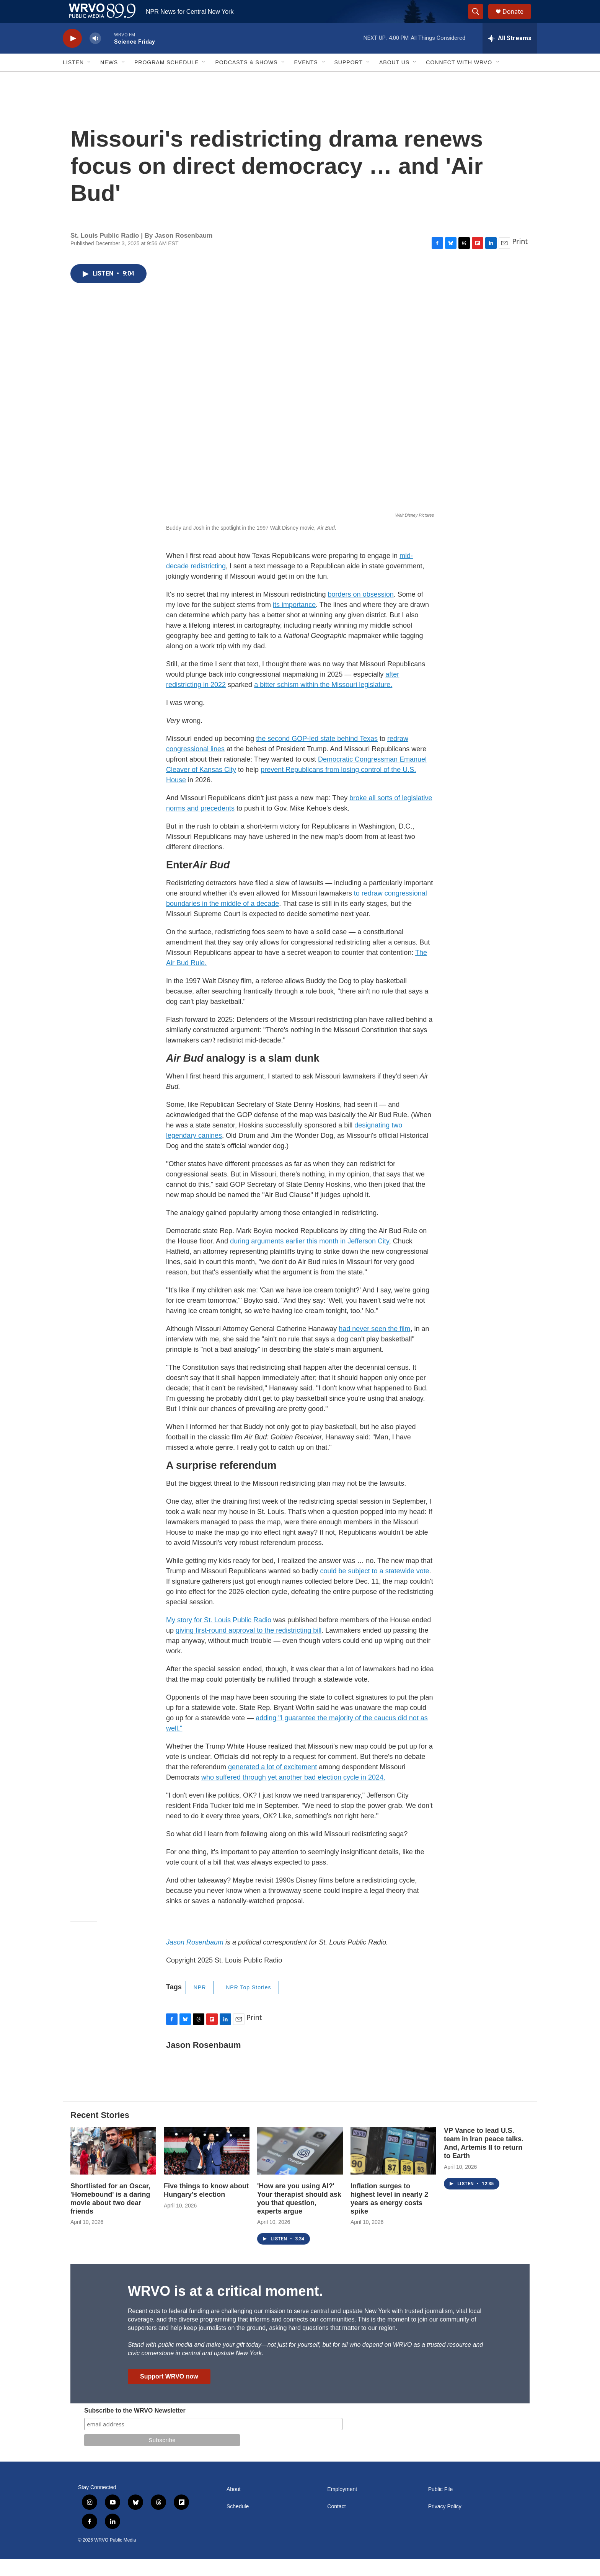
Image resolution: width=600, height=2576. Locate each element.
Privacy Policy (444, 2524)
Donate (518, 20)
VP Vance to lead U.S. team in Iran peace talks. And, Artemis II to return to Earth (483, 2160)
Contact (336, 2524)
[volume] (95, 55)
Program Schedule (166, 80)
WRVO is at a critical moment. (225, 2308)
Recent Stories (99, 2132)
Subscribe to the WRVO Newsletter (135, 2427)
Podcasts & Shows (246, 80)
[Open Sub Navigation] (89, 80)
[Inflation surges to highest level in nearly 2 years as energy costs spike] (393, 2168)
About (234, 2506)
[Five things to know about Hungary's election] (206, 2168)
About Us (394, 80)
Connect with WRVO (459, 80)
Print (520, 258)
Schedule (238, 2524)
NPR (200, 2005)
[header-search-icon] (479, 20)
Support (348, 80)
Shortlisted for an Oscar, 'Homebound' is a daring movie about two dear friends (110, 2215)
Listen (73, 80)
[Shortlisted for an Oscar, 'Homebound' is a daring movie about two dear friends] (113, 2168)
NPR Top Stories (248, 2005)
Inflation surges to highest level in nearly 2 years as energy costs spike (389, 2215)
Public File (440, 2506)
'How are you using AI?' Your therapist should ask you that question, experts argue (299, 2215)
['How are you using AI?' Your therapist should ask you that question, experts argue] (300, 2168)
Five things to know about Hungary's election (206, 2207)
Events (306, 80)
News (109, 80)
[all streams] (510, 55)
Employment (342, 2506)
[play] (72, 55)
